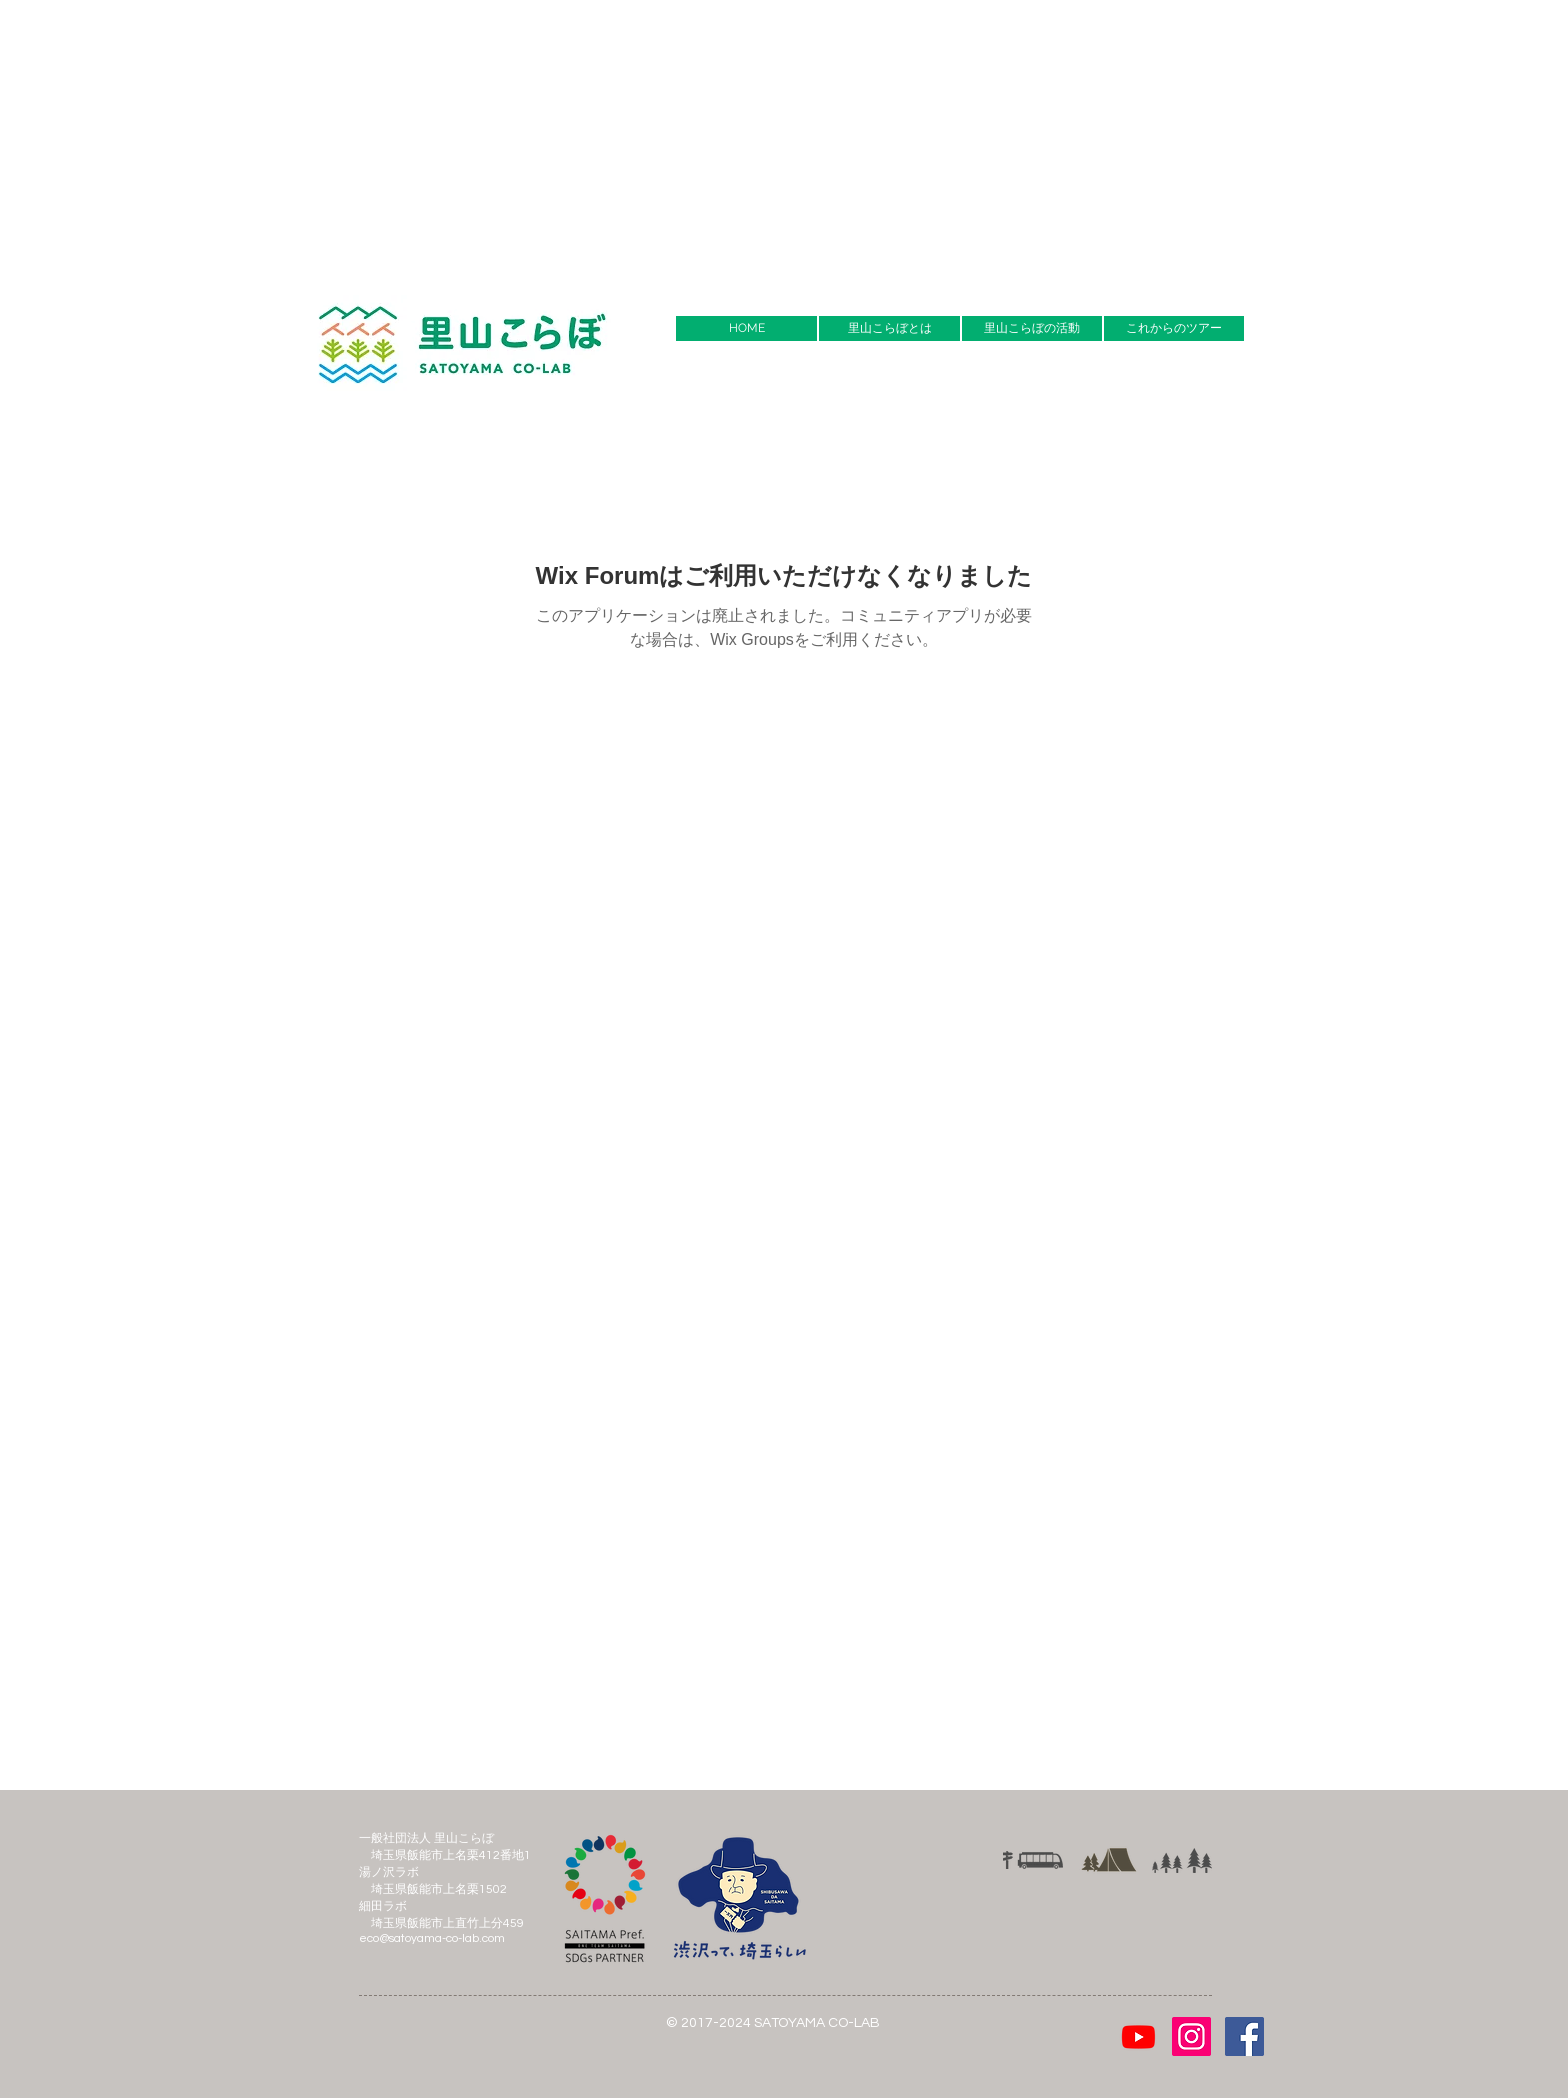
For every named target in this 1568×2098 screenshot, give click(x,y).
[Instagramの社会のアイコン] (1191, 2036)
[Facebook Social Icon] (1244, 2036)
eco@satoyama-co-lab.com (432, 1938)
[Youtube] (1138, 2036)
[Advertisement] (600, 140)
